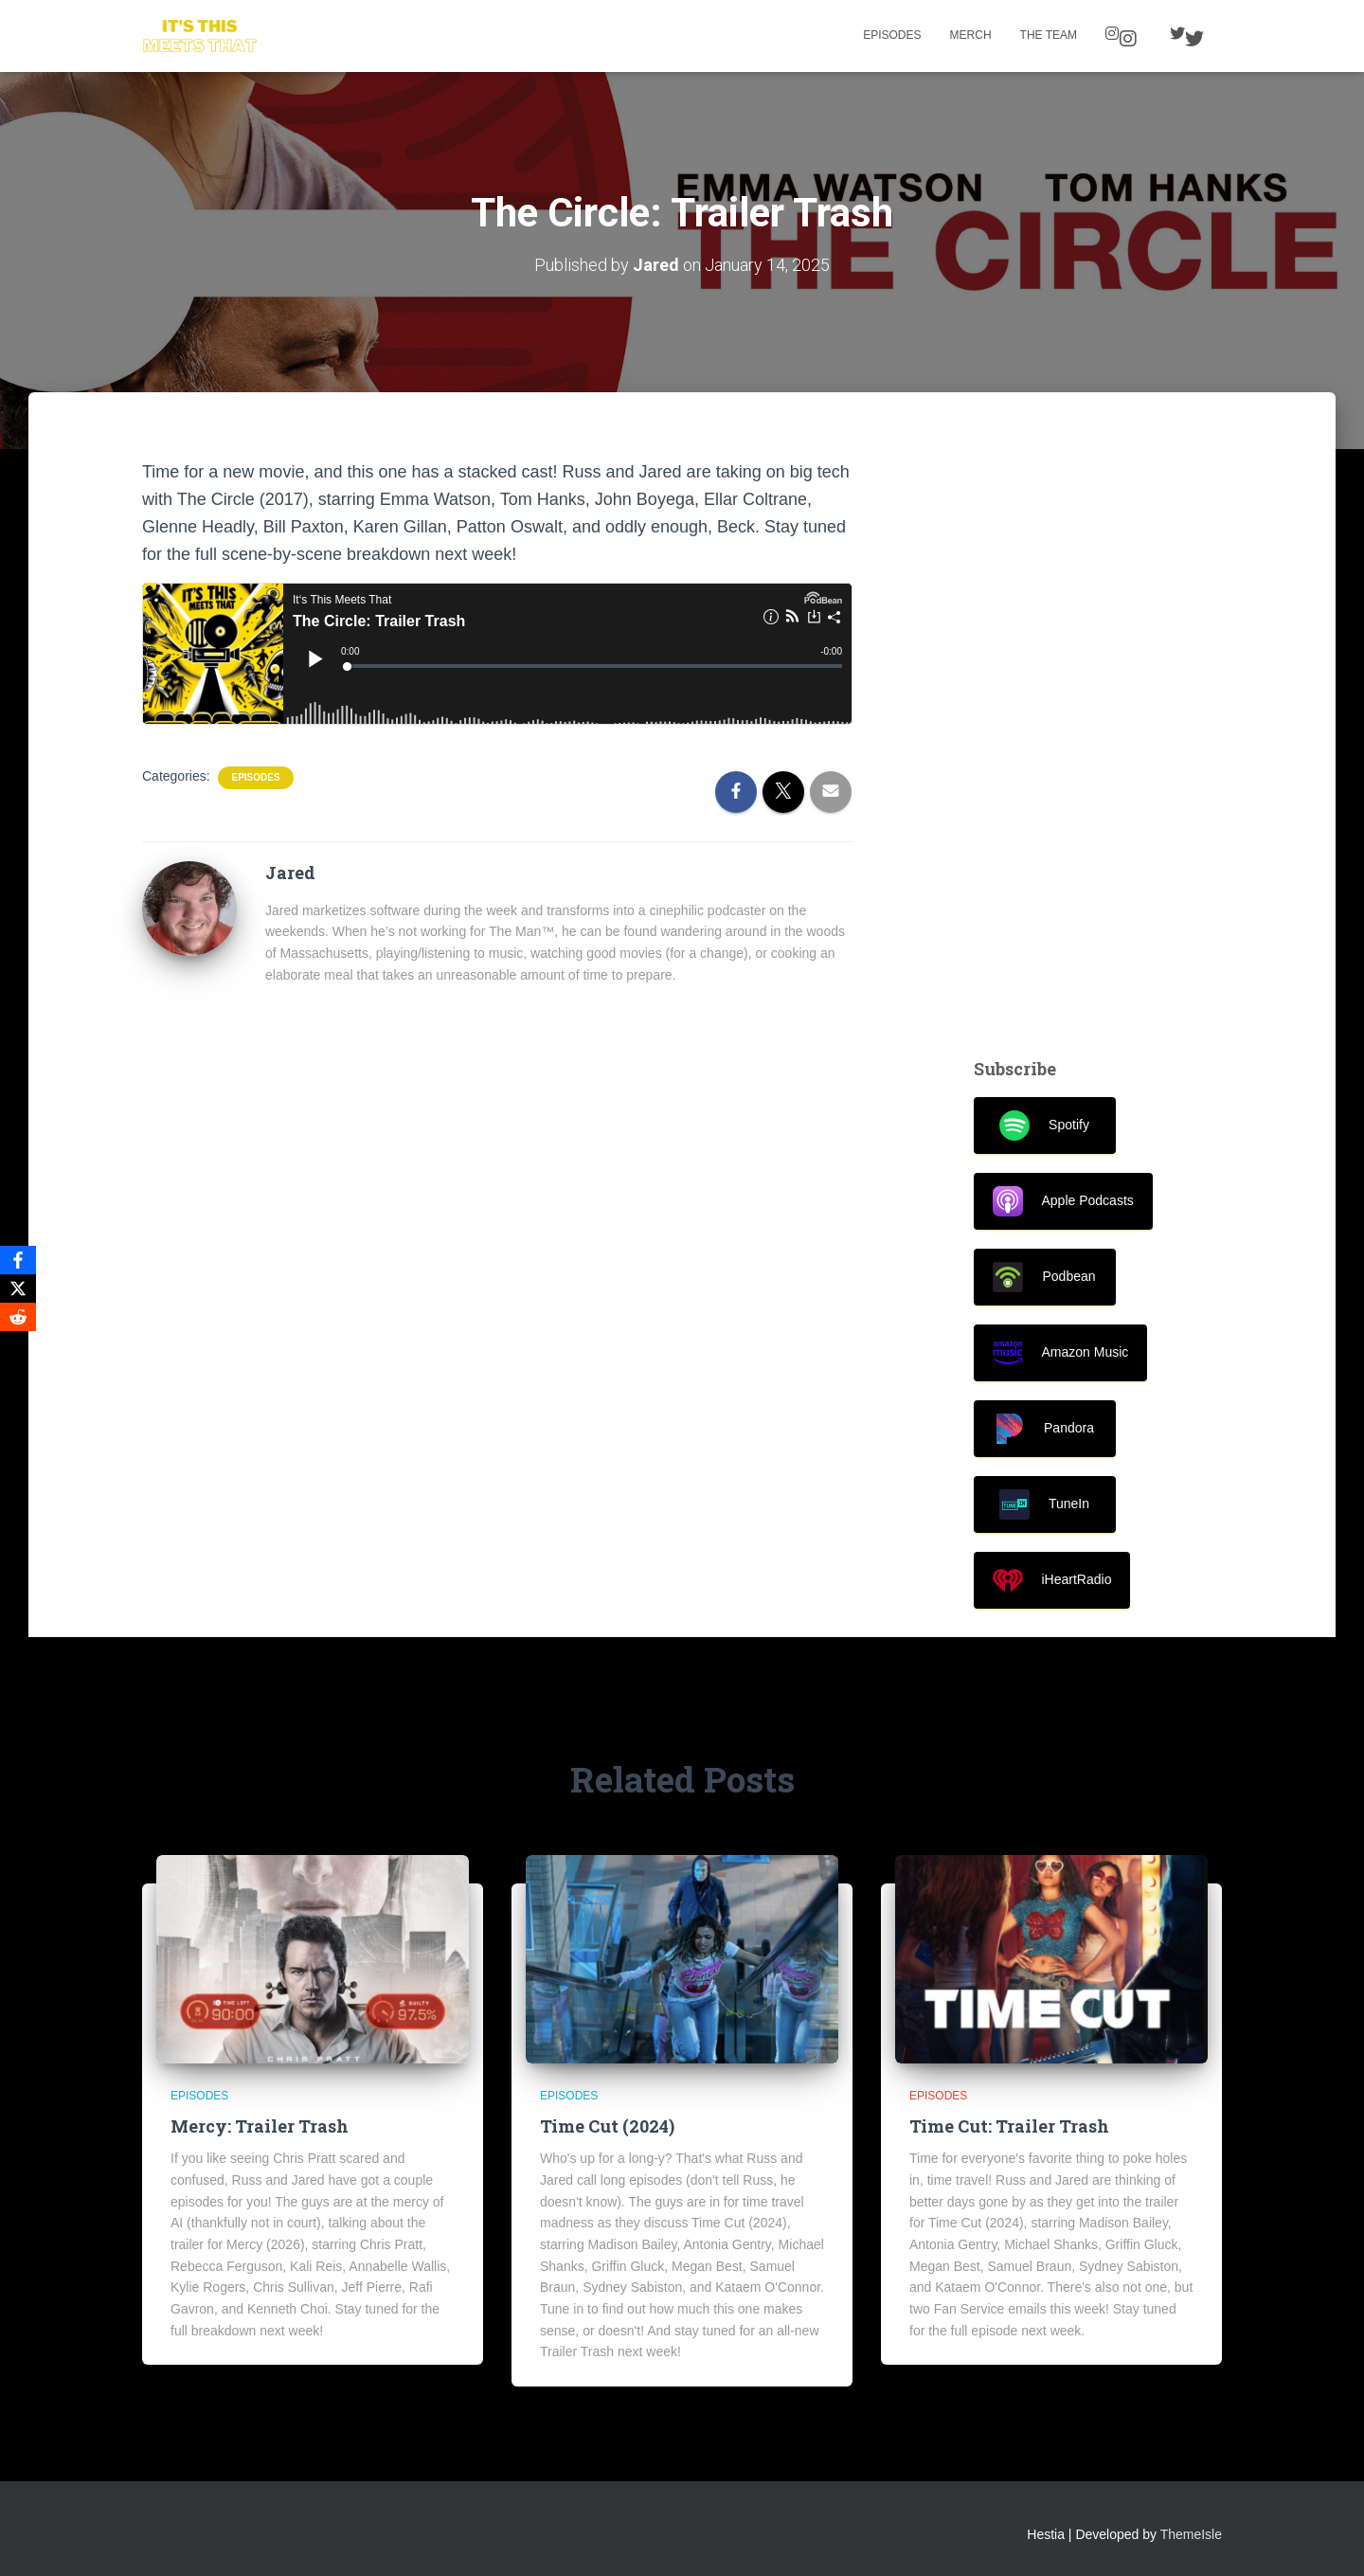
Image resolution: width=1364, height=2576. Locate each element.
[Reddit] (18, 1317)
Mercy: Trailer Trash (259, 2126)
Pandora (1044, 1429)
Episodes (892, 35)
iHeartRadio (1052, 1580)
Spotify (1044, 1125)
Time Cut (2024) (607, 2126)
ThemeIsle (1191, 2534)
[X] (18, 1288)
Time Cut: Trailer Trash (1009, 2126)
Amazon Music (1061, 1353)
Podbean (1044, 1277)
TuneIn (1044, 1504)
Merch (971, 35)
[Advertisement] (1098, 743)
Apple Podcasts (1063, 1201)
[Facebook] (18, 1260)
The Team (1048, 35)
